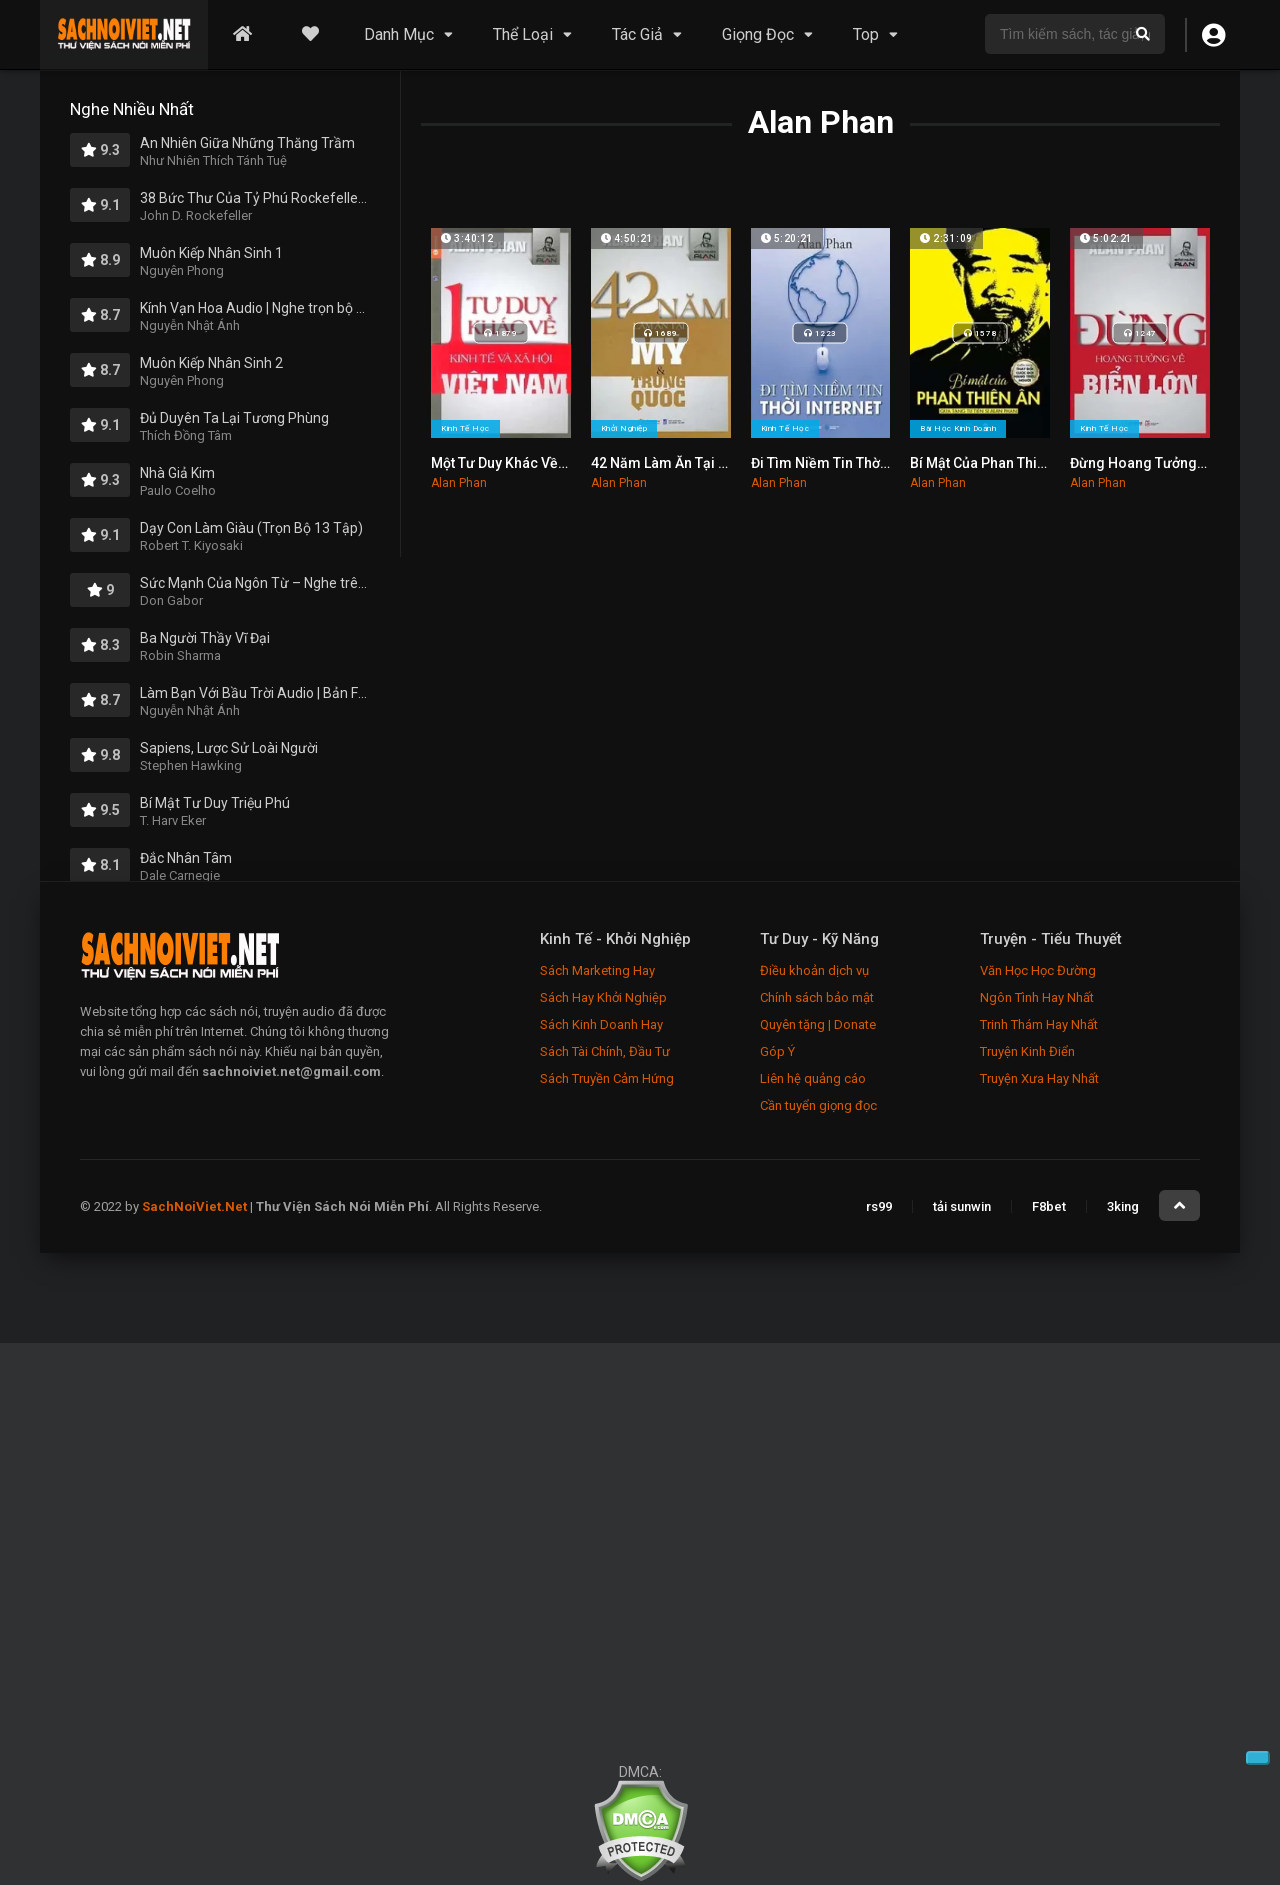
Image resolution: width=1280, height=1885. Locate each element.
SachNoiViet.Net (196, 1206)
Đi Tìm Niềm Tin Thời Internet (844, 463)
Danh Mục (399, 34)
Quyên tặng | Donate (818, 1024)
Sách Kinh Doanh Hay (601, 1024)
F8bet (1049, 1206)
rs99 (879, 1206)
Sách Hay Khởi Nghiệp (603, 997)
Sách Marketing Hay (597, 970)
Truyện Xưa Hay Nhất (1039, 1078)
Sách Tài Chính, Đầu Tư (605, 1051)
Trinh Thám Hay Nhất (1039, 1024)
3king (1123, 1206)
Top (866, 34)
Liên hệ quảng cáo (813, 1078)
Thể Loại (523, 34)
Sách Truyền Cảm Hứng (607, 1078)
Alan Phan (459, 483)
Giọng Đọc (758, 34)
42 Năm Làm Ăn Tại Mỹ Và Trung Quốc (713, 463)
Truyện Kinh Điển (1027, 1051)
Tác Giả (637, 34)
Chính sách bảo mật (817, 997)
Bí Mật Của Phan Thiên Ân (991, 463)
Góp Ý (777, 1051)
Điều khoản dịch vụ (814, 970)
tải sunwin (962, 1206)
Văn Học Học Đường (1038, 970)
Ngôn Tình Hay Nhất (1037, 997)
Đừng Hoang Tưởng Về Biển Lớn (1172, 463)
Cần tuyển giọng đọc (818, 1105)
